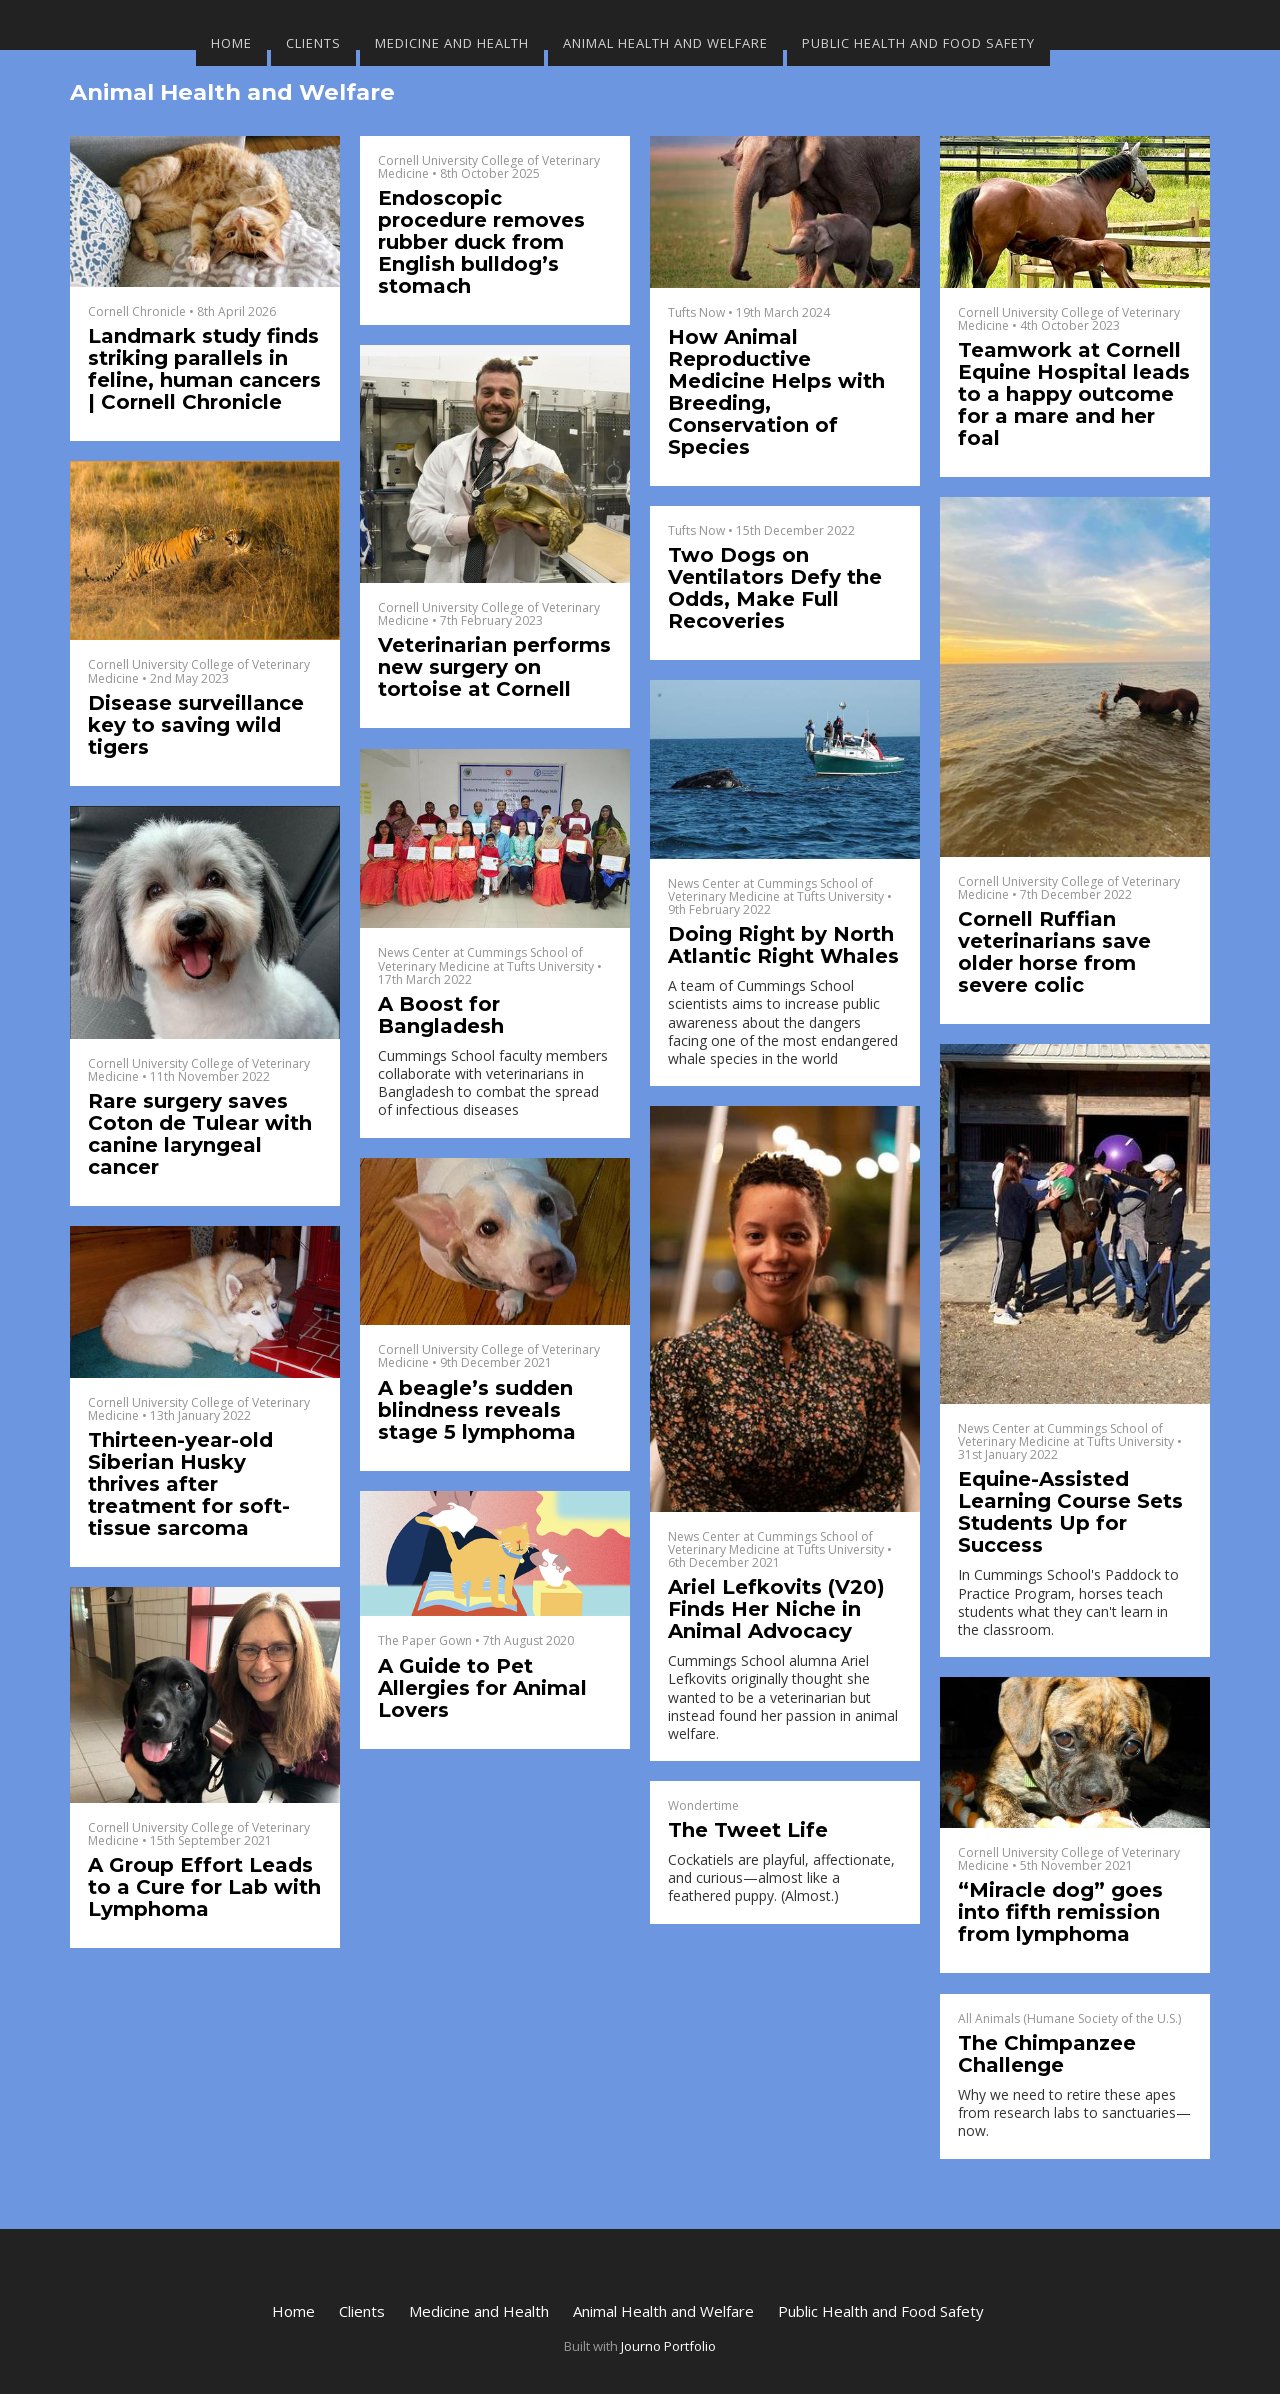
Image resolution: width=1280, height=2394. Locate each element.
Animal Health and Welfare (665, 43)
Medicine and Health (452, 43)
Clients (313, 43)
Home (231, 43)
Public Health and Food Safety (918, 43)
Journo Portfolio (668, 2346)
